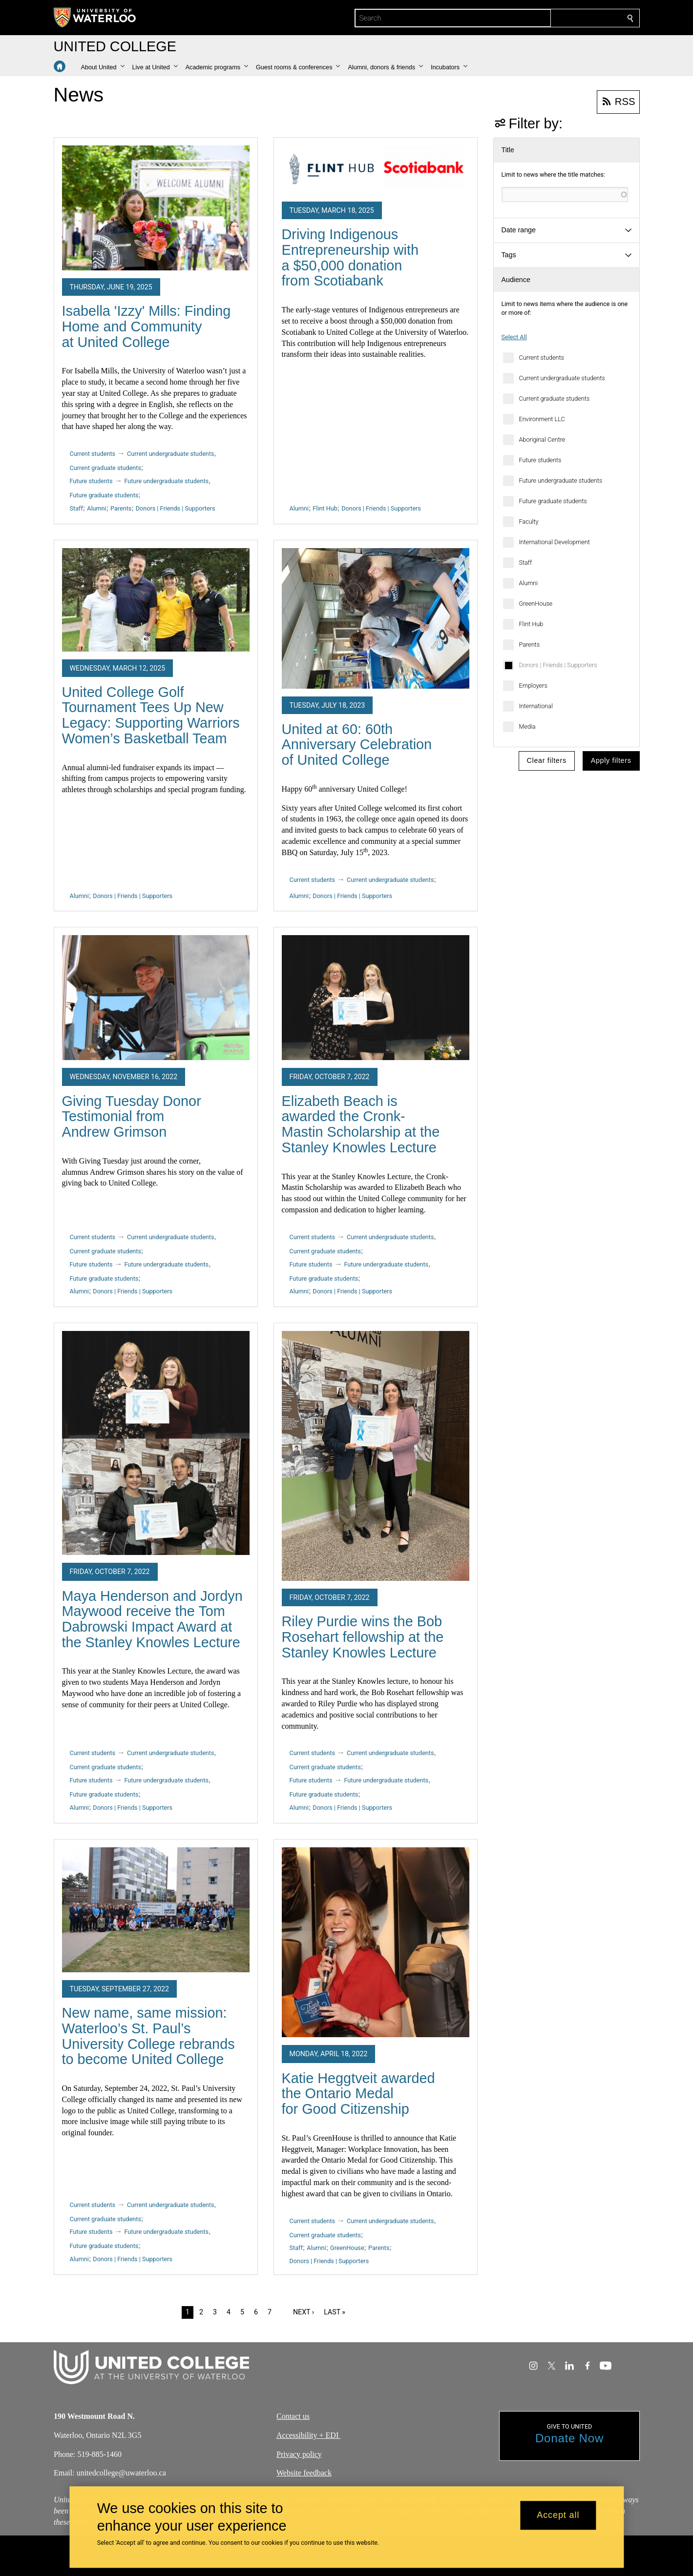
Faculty (529, 521)
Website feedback (304, 2473)
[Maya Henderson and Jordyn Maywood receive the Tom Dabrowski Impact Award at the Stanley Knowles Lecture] (156, 1443)
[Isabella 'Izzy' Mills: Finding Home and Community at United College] (156, 207)
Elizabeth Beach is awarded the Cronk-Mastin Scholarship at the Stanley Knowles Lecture (361, 1124)
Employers (533, 685)
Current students (541, 357)
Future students (540, 460)
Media (527, 726)
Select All (514, 337)
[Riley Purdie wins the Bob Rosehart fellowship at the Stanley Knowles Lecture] (375, 1456)
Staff (525, 562)
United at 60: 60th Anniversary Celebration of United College (357, 744)
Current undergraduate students (562, 378)
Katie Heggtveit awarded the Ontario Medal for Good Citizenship (358, 2093)
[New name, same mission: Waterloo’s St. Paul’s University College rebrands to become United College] (156, 1909)
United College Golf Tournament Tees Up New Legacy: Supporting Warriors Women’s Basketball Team (151, 715)
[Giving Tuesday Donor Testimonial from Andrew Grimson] (156, 997)
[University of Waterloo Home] (95, 17)
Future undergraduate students (561, 480)
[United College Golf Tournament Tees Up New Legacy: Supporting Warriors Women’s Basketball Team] (156, 600)
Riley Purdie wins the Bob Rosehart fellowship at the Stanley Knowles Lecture (363, 1637)
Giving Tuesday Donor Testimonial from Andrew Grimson (131, 1116)
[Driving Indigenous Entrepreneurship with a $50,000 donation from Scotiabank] (375, 169)
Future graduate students (553, 501)
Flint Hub (531, 624)
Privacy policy (299, 2454)
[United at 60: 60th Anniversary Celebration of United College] (375, 618)
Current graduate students (554, 398)
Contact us (293, 2416)
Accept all (558, 2515)
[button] (102, 67)
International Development (554, 542)
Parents (529, 644)
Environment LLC (542, 419)
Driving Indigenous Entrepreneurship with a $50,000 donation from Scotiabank (350, 257)
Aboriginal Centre (542, 439)
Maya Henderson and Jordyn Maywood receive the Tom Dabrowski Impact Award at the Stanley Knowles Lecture (152, 1619)
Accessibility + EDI (308, 2435)
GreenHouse (536, 603)
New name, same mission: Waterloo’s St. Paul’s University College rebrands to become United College (148, 2036)
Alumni (528, 583)
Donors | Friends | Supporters (558, 665)
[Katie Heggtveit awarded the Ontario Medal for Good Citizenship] (375, 1942)
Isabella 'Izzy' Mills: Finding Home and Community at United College (146, 326)
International (536, 706)
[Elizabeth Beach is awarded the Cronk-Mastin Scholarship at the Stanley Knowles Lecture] (375, 997)
